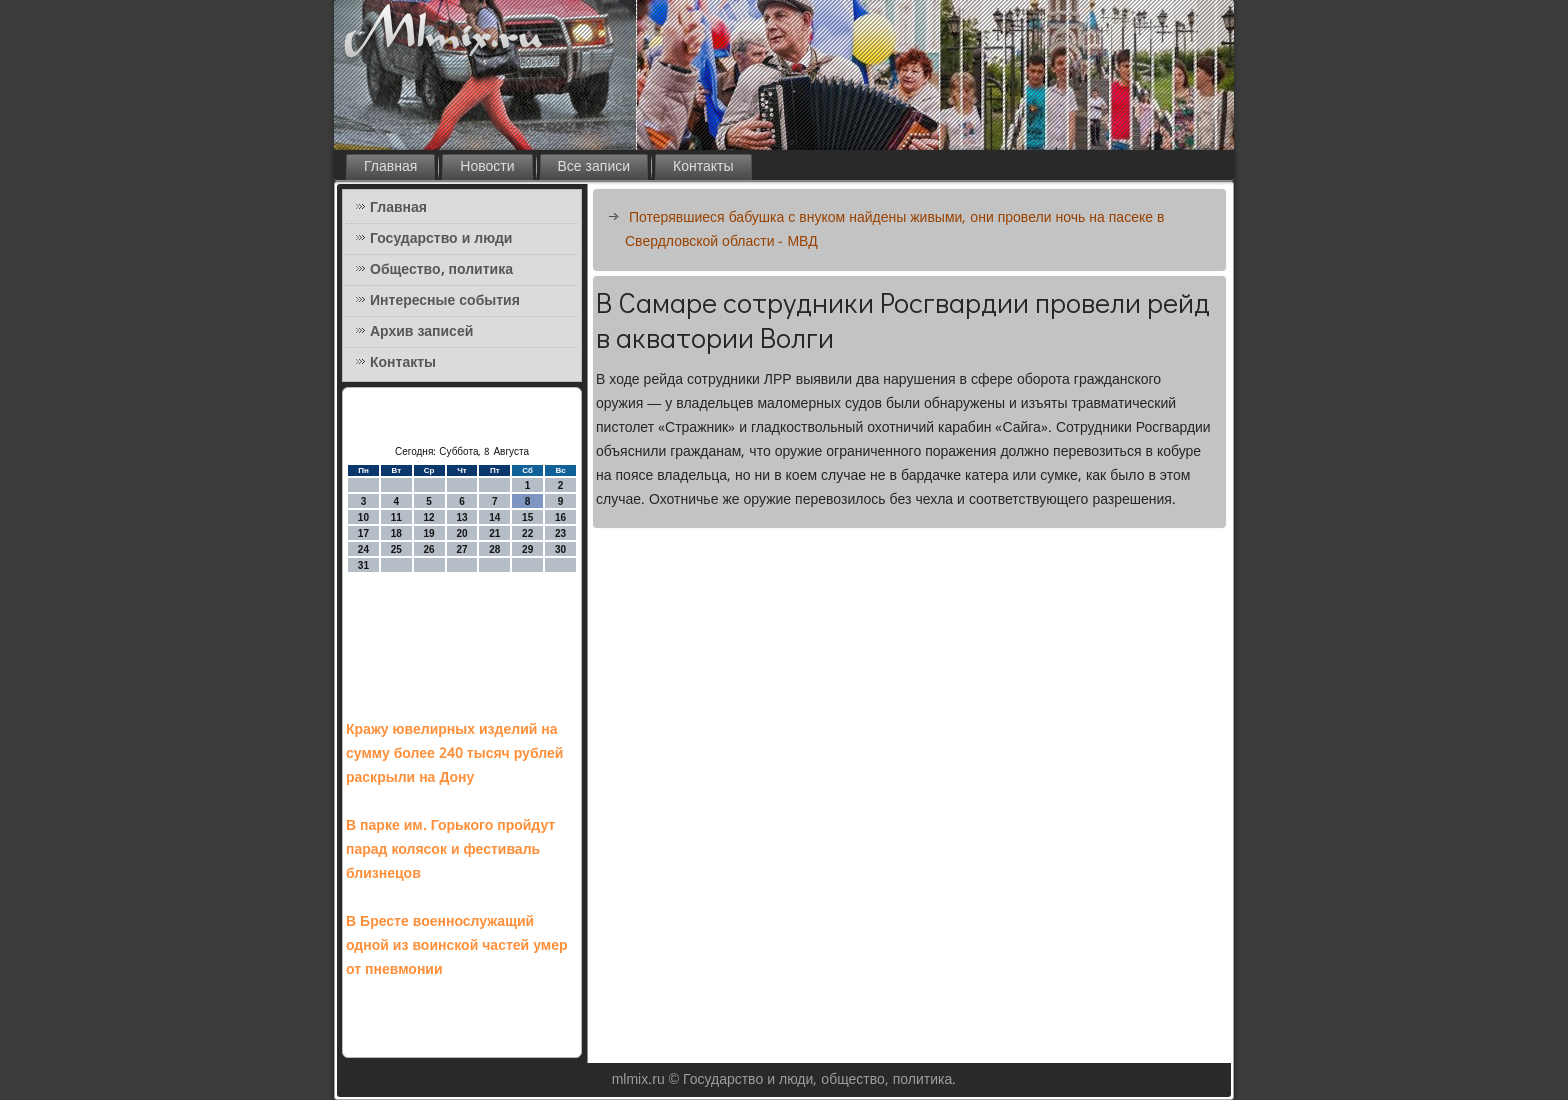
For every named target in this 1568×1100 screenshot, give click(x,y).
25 (396, 549)
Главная (390, 167)
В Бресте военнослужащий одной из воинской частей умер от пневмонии (456, 946)
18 (396, 533)
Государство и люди (441, 239)
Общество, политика (441, 270)
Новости (487, 167)
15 (527, 517)
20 (461, 533)
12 (429, 517)
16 (560, 517)
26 (429, 549)
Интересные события (445, 301)
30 (560, 549)
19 (429, 533)
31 (363, 565)
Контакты (703, 167)
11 (396, 517)
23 (560, 533)
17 (363, 533)
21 (494, 533)
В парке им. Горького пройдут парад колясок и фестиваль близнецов (450, 850)
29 (527, 549)
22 (527, 533)
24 (363, 549)
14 (494, 517)
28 (494, 549)
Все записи (594, 167)
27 (461, 549)
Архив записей (421, 332)
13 (461, 517)
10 (363, 517)
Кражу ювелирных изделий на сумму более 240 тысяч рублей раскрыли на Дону (454, 754)
